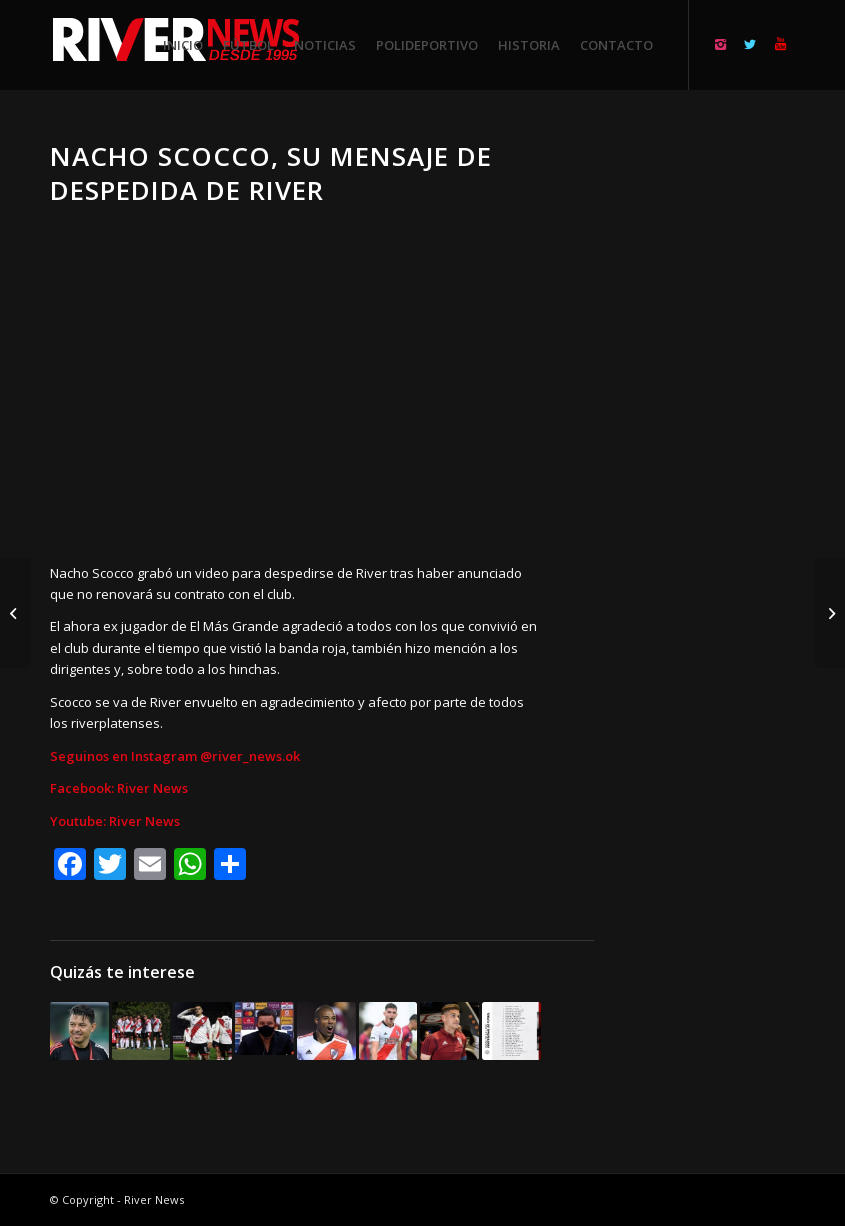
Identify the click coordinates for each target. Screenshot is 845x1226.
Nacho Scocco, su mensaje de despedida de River (271, 173)
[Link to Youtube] (780, 44)
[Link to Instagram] (720, 44)
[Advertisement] (719, 440)
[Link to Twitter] (750, 44)
